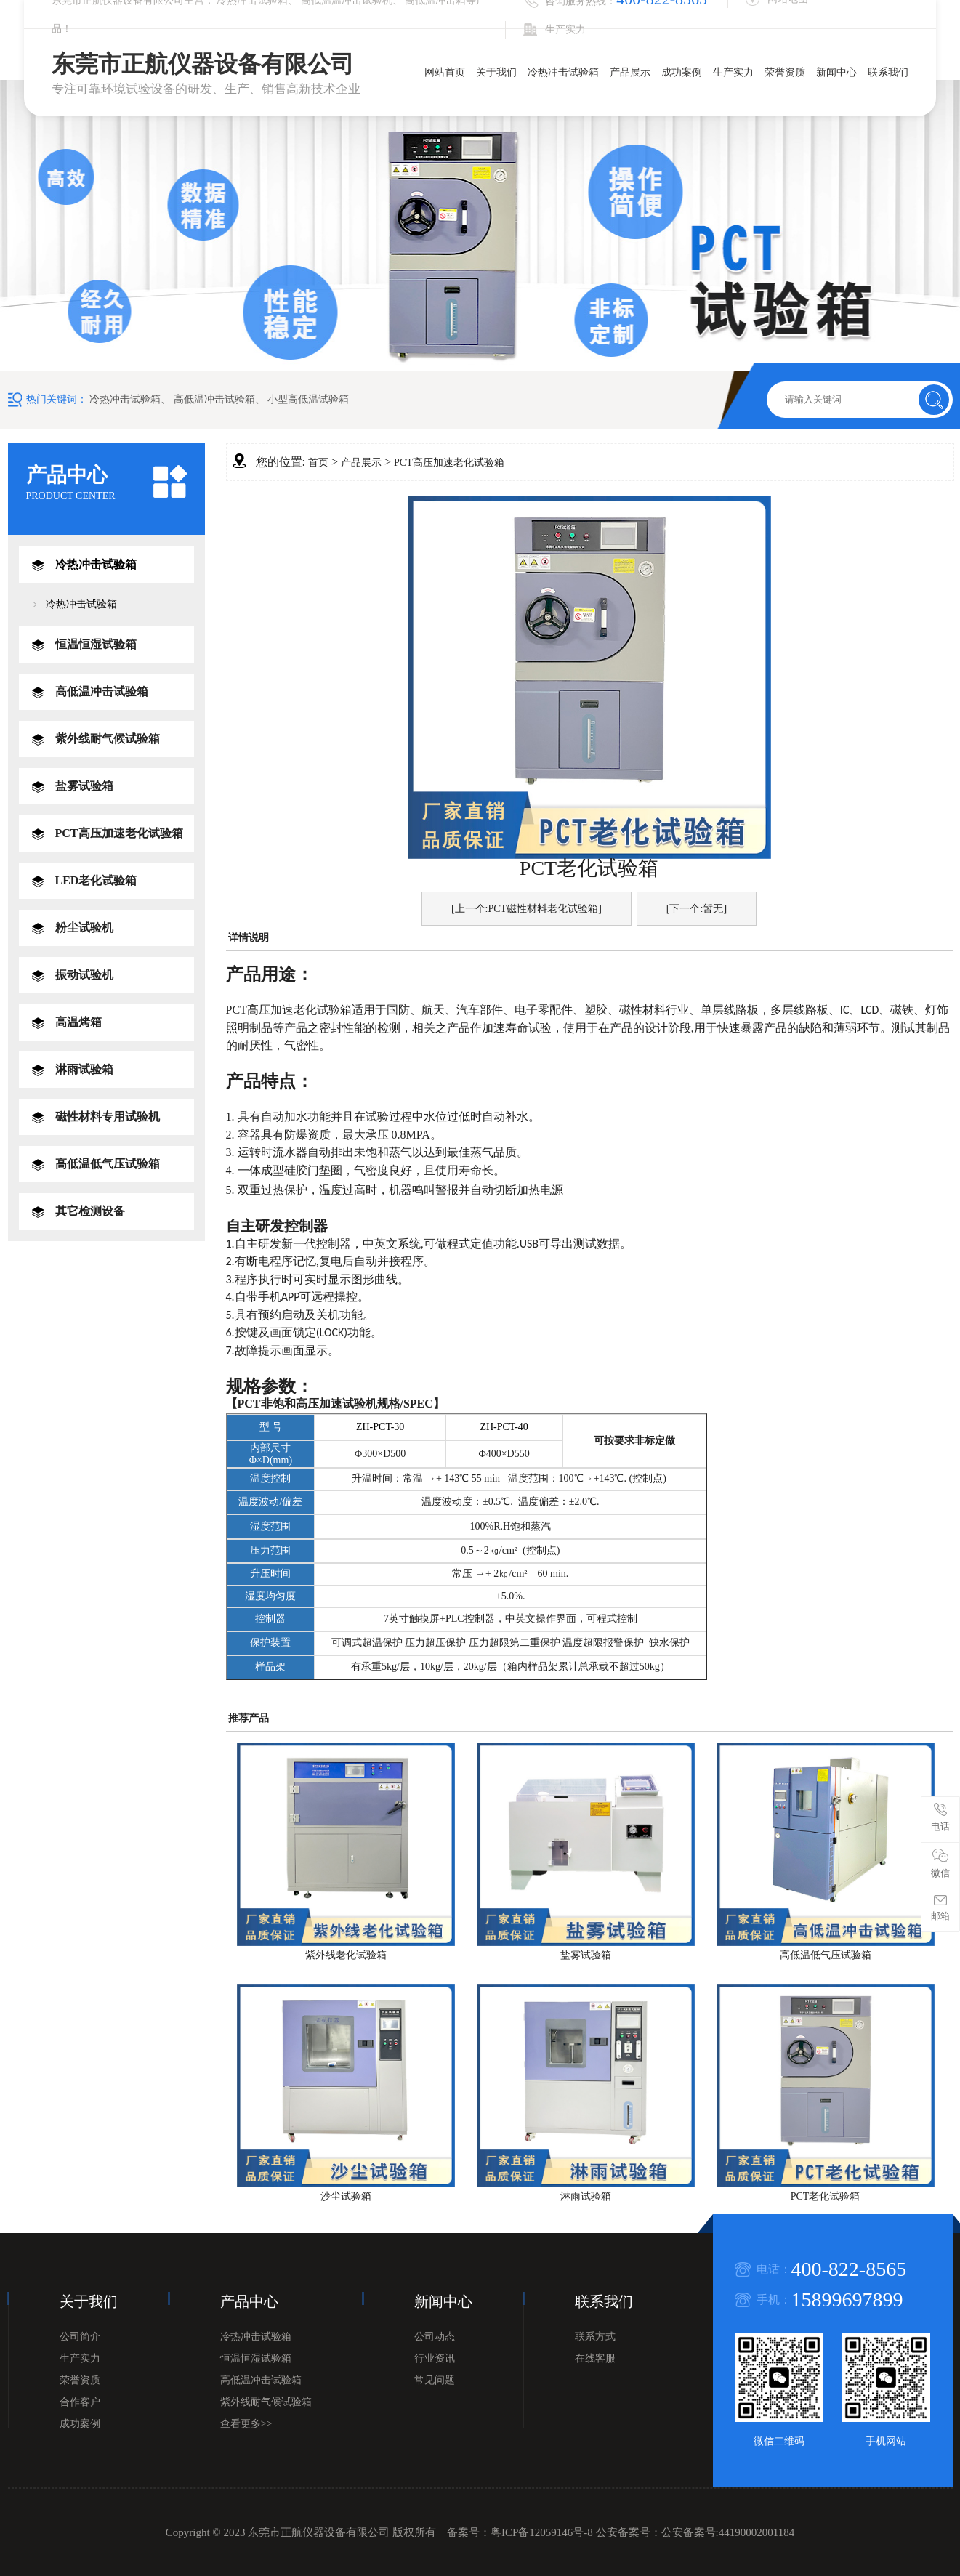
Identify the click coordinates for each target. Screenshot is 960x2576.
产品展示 (630, 72)
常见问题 (434, 2380)
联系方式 (595, 2336)
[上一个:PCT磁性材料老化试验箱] (526, 908)
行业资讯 (434, 2358)
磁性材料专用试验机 (107, 1116)
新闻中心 (836, 72)
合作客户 (80, 2402)
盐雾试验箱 (84, 786)
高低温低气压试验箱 (107, 1164)
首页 (318, 462)
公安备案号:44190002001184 (728, 2532)
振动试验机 (84, 975)
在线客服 (595, 2358)
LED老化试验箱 (96, 880)
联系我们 (888, 72)
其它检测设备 (90, 1211)
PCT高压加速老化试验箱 (119, 833)
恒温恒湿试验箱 (96, 644)
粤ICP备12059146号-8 (542, 2532)
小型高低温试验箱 (308, 399)
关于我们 (496, 72)
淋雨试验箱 (84, 1069)
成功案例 (681, 72)
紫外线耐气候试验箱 (107, 738)
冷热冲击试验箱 (563, 72)
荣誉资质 (785, 72)
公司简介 (80, 2336)
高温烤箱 (78, 1022)
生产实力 (733, 72)
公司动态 (434, 2336)
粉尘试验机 (84, 927)
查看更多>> (246, 2423)
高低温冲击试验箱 (214, 399)
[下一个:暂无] (696, 908)
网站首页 (444, 72)
